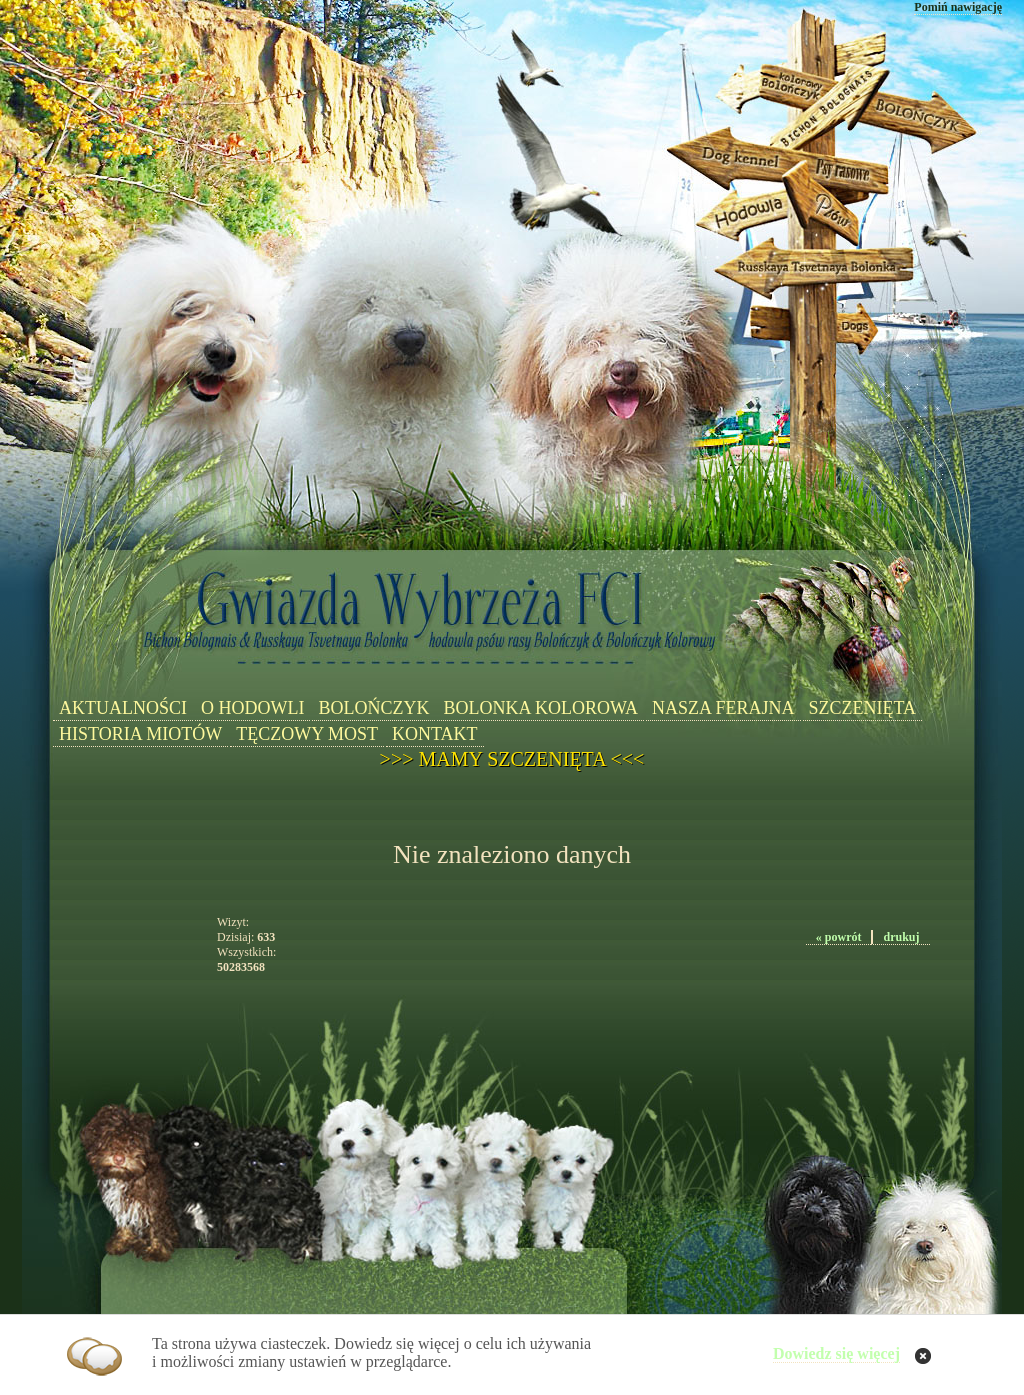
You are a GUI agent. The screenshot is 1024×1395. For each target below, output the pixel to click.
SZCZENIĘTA (863, 708)
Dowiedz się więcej (836, 1353)
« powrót (839, 937)
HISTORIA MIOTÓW (140, 734)
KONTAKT (435, 734)
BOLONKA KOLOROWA (540, 708)
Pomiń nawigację (958, 7)
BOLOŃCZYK (373, 708)
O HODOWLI (252, 708)
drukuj (901, 937)
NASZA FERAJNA (723, 708)
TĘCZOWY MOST (307, 734)
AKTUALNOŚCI (123, 708)
